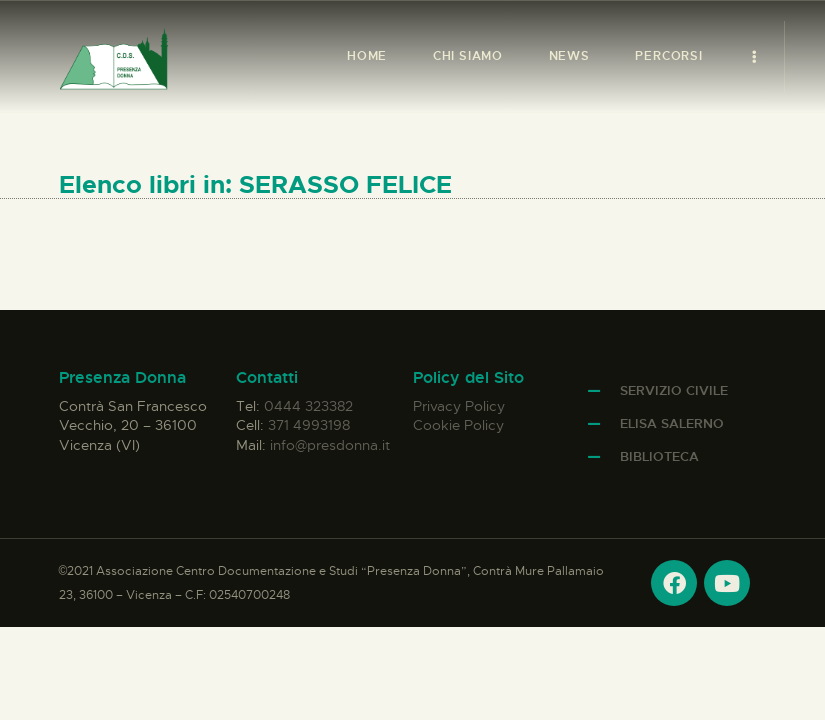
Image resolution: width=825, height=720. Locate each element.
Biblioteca (659, 456)
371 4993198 (309, 425)
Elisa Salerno (672, 423)
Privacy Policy (459, 406)
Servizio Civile (674, 390)
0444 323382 (308, 406)
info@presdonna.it (330, 445)
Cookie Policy (458, 425)
